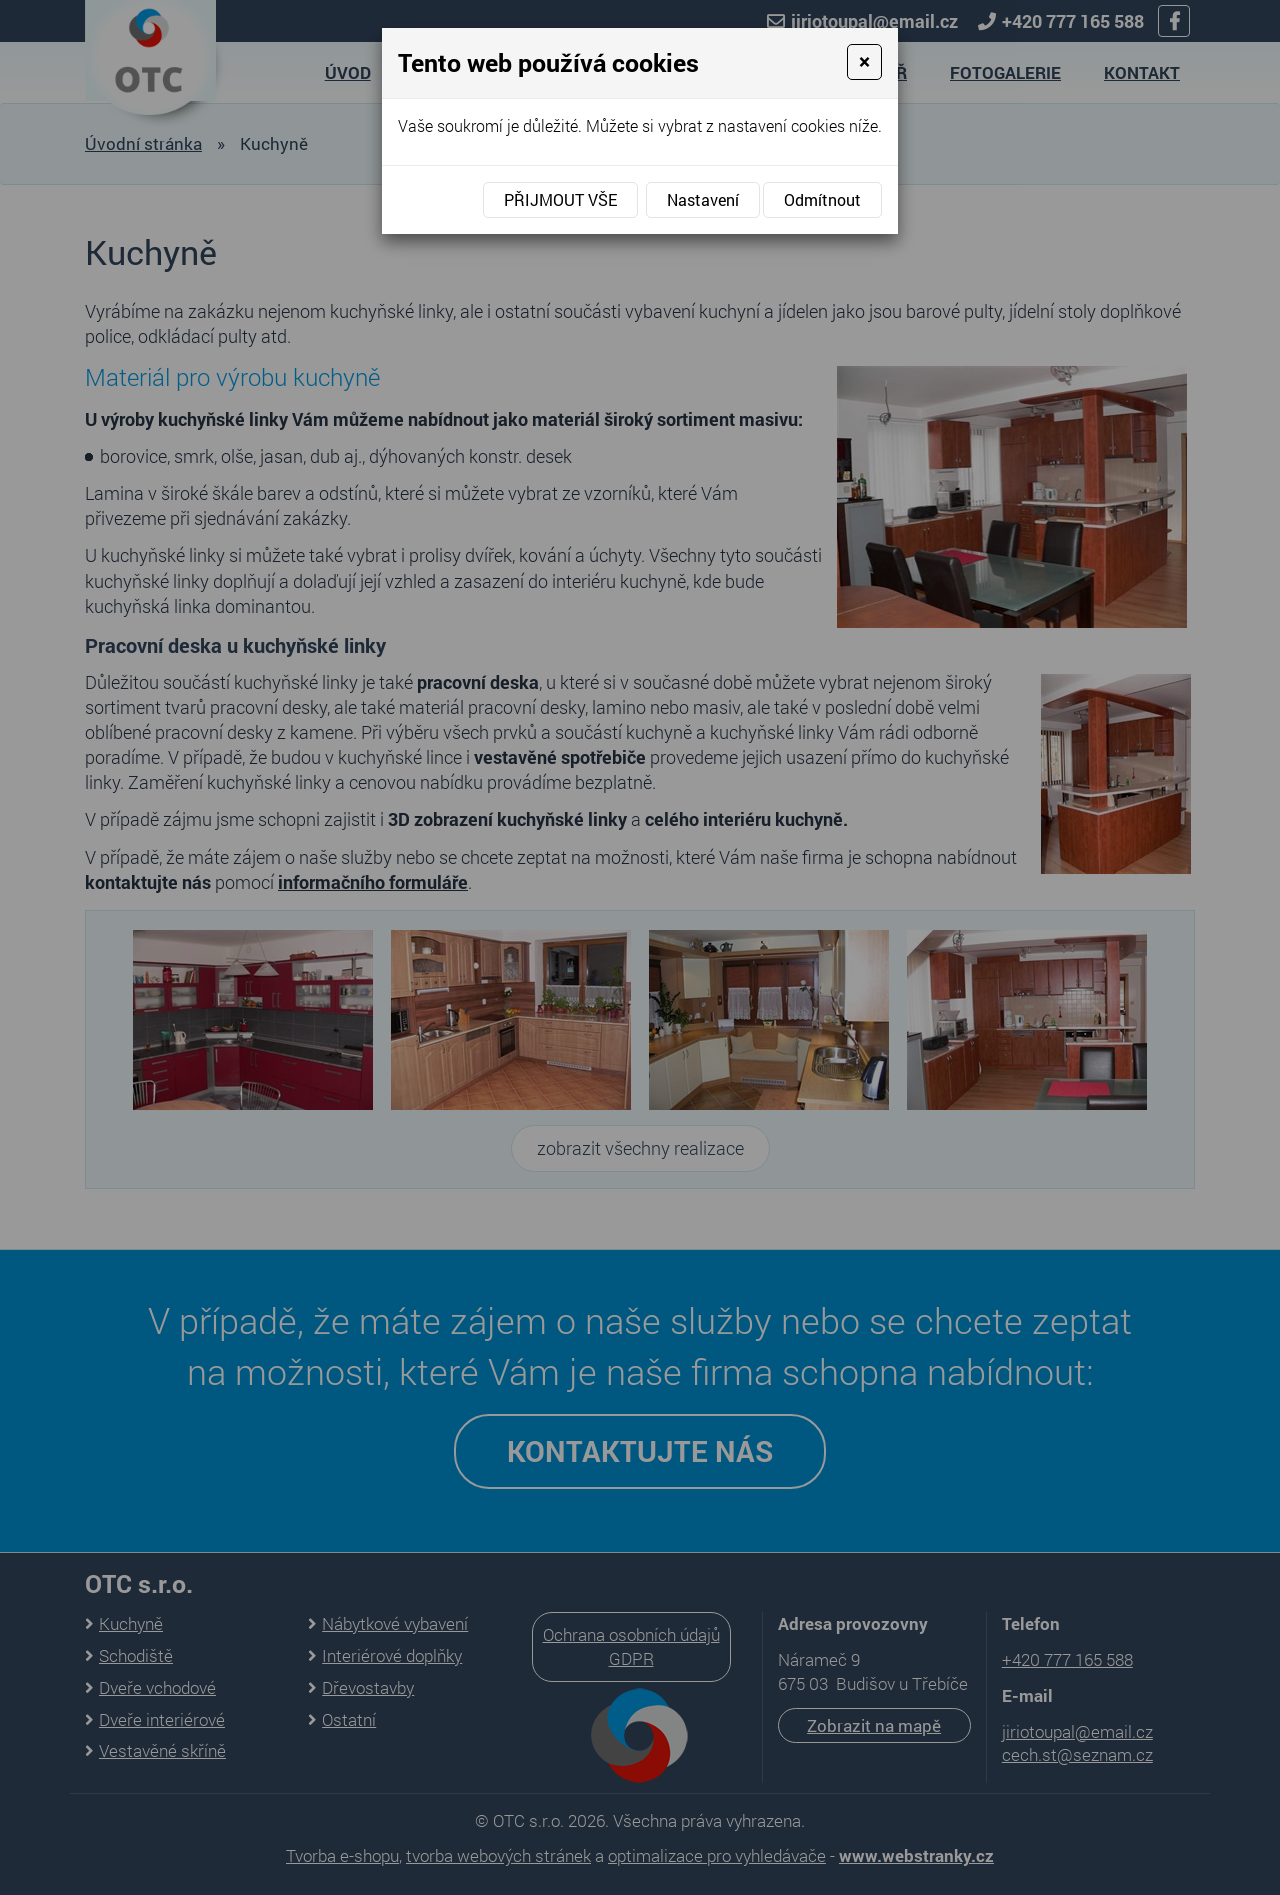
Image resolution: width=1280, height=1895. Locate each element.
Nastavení (703, 199)
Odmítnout (822, 199)
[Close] (864, 62)
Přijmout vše (560, 199)
